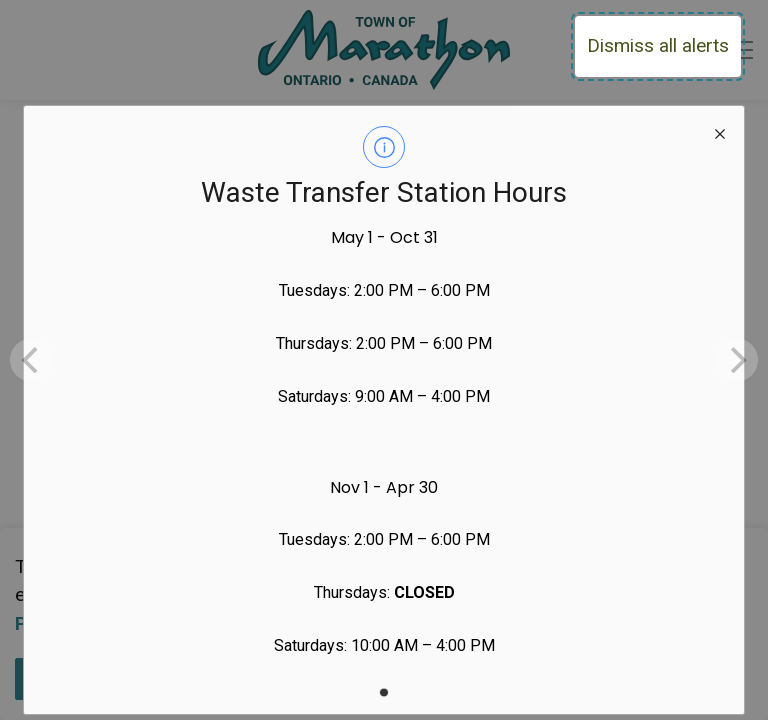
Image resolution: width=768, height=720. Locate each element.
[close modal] (720, 130)
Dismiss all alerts (658, 45)
